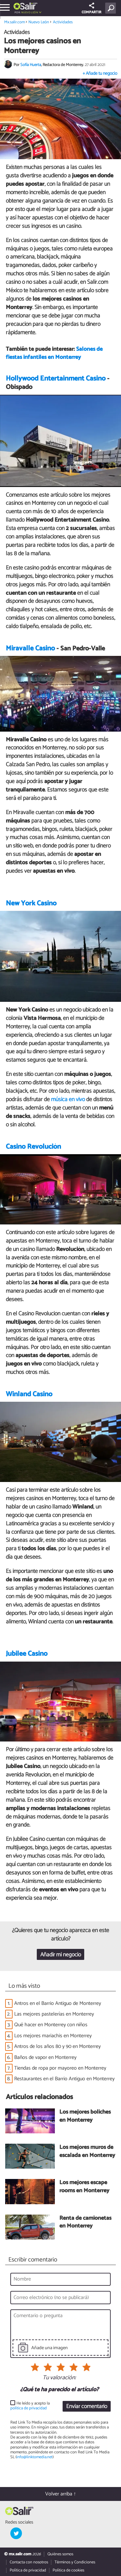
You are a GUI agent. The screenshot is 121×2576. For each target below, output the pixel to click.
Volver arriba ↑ (60, 2494)
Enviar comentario (86, 2406)
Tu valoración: (59, 2378)
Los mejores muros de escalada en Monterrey (87, 2152)
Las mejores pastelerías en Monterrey (54, 2014)
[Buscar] (112, 8)
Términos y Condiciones (75, 2562)
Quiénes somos (60, 2554)
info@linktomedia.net (34, 2457)
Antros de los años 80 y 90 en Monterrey (57, 2046)
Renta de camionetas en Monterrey (85, 2222)
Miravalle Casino (30, 648)
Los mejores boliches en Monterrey (85, 2116)
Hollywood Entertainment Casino (56, 378)
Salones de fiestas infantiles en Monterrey (54, 353)
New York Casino (31, 903)
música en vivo (68, 1099)
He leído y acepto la (30, 2406)
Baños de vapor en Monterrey (45, 2057)
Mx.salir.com (14, 22)
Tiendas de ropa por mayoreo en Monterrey (60, 2068)
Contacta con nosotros (29, 2562)
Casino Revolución (33, 1147)
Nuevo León (29, 12)
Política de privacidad (28, 2570)
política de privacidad (28, 2408)
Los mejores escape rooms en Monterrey (84, 2187)
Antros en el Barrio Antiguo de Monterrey (57, 2003)
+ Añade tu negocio (100, 73)
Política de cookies (68, 2570)
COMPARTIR (91, 9)
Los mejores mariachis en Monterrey (53, 2035)
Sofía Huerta (30, 64)
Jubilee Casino (26, 1654)
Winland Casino (29, 1394)
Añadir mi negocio (60, 1955)
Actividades (63, 22)
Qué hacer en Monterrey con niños (50, 2024)
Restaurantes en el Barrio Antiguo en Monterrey (64, 2078)
